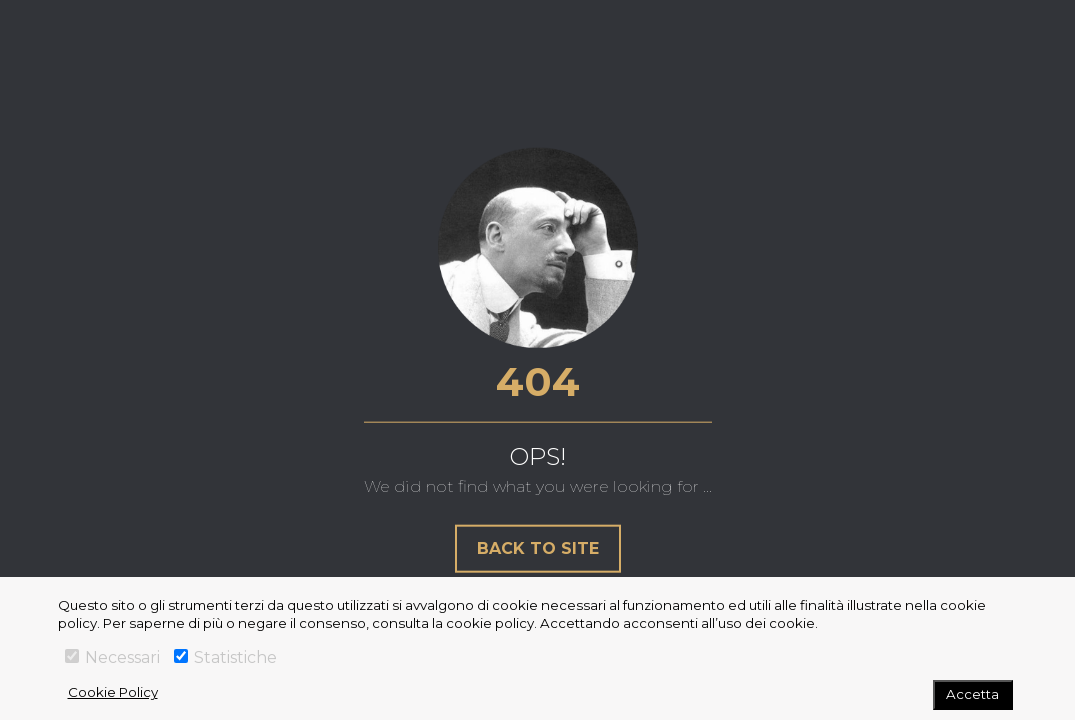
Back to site (538, 547)
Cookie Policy (113, 692)
